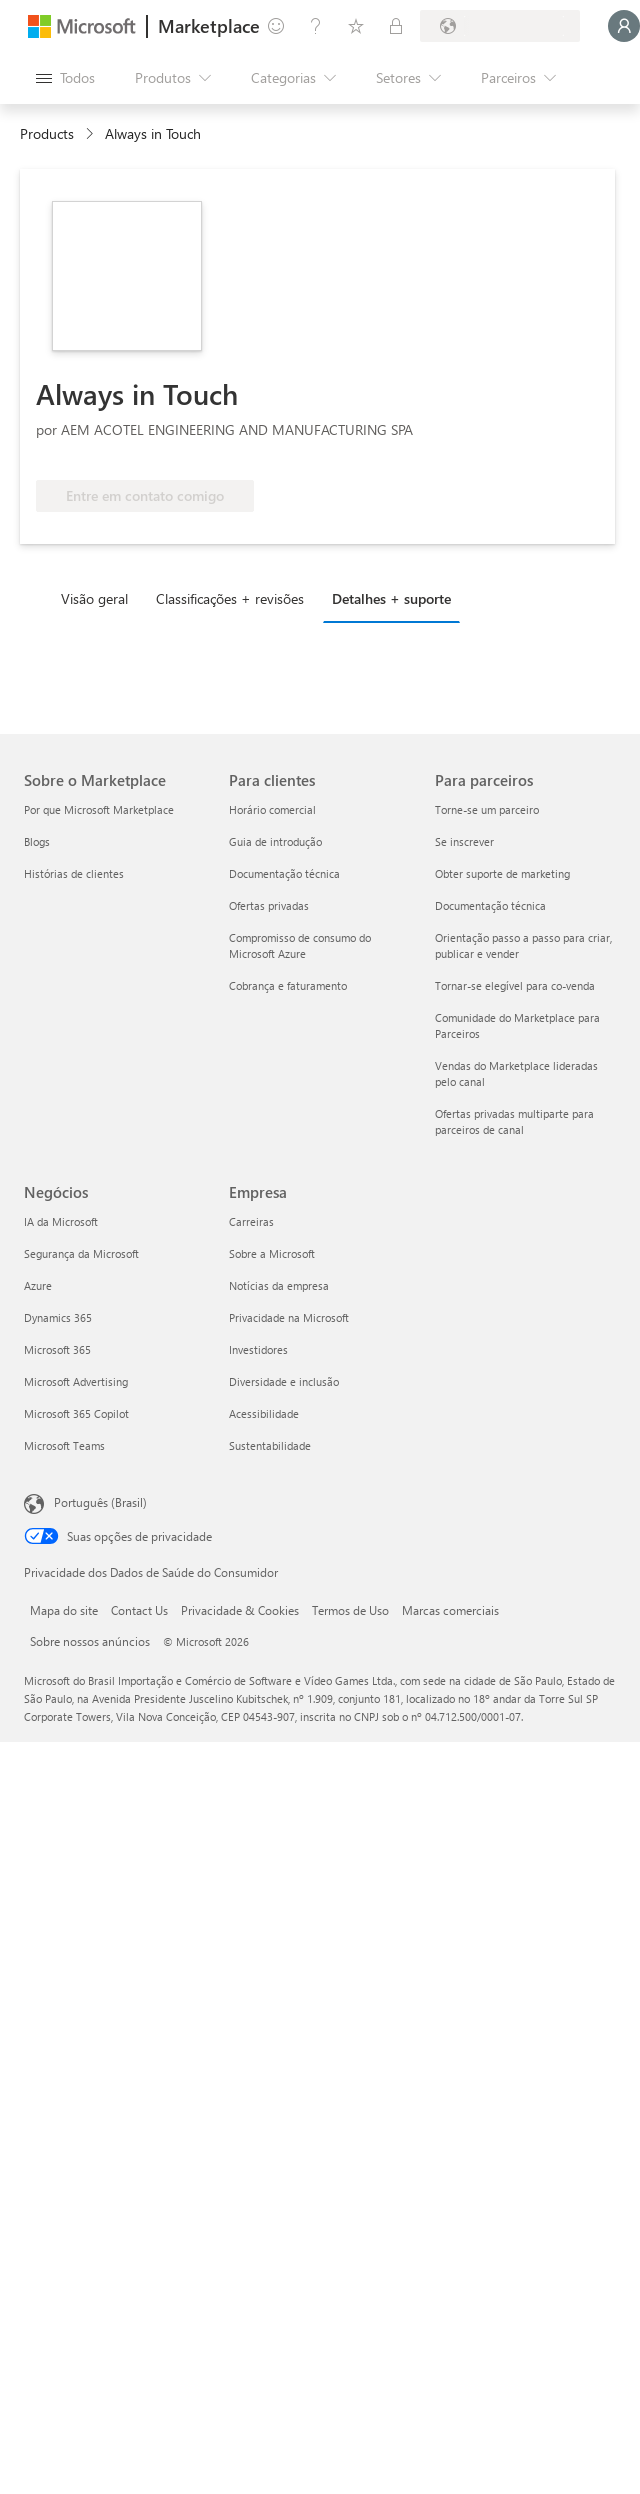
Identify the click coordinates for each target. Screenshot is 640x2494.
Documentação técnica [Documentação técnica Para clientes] (284, 873)
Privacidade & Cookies (240, 1610)
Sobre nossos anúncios (90, 1641)
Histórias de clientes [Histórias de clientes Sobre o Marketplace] (74, 873)
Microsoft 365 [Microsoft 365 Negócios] (57, 1349)
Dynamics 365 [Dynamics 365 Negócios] (58, 1317)
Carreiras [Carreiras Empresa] (251, 1221)
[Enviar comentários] (276, 26)
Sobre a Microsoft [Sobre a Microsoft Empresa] (272, 1253)
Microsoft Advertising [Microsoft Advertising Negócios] (76, 1381)
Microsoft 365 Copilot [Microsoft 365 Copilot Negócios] (76, 1413)
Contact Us (139, 1610)
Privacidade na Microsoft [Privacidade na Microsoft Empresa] (289, 1317)
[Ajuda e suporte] (316, 26)
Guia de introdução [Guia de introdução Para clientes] (275, 841)
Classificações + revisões (230, 598)
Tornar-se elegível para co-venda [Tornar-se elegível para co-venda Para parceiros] (515, 985)
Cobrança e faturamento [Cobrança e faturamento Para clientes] (288, 985)
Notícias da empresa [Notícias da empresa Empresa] (279, 1285)
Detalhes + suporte (391, 598)
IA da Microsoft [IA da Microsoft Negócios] (61, 1221)
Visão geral (94, 598)
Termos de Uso (350, 1610)
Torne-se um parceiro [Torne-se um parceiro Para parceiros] (487, 809)
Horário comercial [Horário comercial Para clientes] (272, 809)
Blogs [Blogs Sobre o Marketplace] (37, 841)
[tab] (99, 598)
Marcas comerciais (450, 1610)
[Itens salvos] (356, 26)
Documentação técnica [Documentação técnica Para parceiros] (490, 905)
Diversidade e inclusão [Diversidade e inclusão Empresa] (284, 1381)
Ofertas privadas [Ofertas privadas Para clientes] (269, 905)
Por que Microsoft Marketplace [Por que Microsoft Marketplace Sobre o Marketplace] (99, 809)
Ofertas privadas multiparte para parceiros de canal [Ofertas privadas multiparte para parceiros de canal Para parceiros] (514, 1121)
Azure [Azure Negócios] (38, 1285)
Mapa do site (64, 1610)
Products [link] (47, 133)
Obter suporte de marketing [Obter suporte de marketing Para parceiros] (502, 873)
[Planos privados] (396, 26)
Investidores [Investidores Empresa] (258, 1349)
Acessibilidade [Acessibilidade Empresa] (264, 1413)
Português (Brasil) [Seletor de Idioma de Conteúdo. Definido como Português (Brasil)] (100, 1502)
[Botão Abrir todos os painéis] (65, 78)
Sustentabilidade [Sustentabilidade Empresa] (270, 1445)
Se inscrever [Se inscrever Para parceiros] (464, 841)
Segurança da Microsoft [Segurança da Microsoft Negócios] (81, 1253)
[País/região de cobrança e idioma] (500, 26)
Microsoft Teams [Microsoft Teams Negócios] (64, 1445)
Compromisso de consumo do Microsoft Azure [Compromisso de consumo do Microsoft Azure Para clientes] (300, 945)
